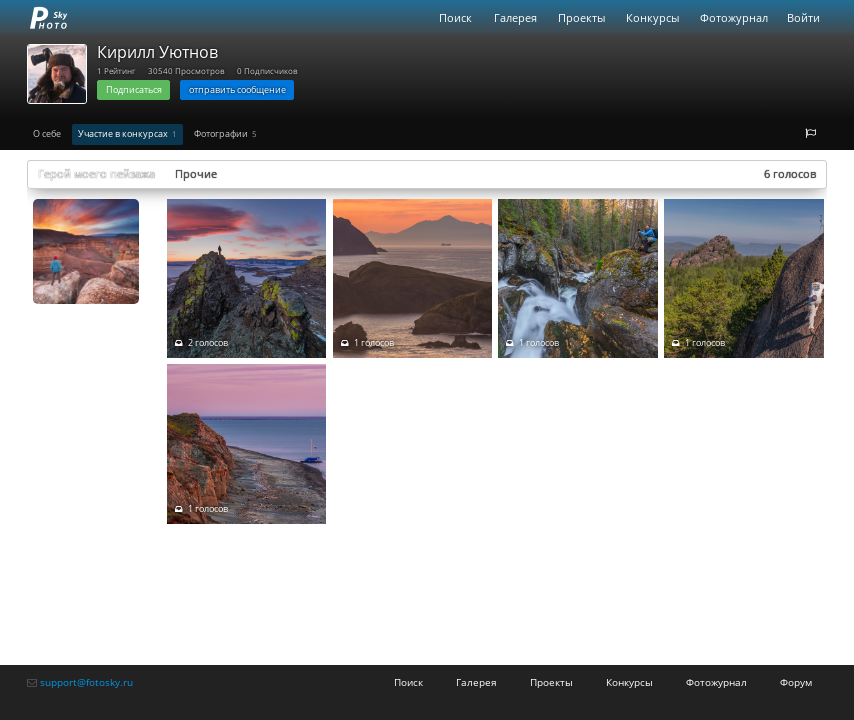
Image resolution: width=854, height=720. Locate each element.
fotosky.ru (49, 17)
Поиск (455, 17)
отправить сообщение (237, 90)
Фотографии (225, 134)
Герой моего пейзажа (96, 173)
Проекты (581, 17)
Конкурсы (652, 17)
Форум (796, 682)
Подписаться (134, 90)
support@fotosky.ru (86, 682)
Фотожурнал (734, 17)
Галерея (515, 17)
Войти (803, 17)
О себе (47, 134)
